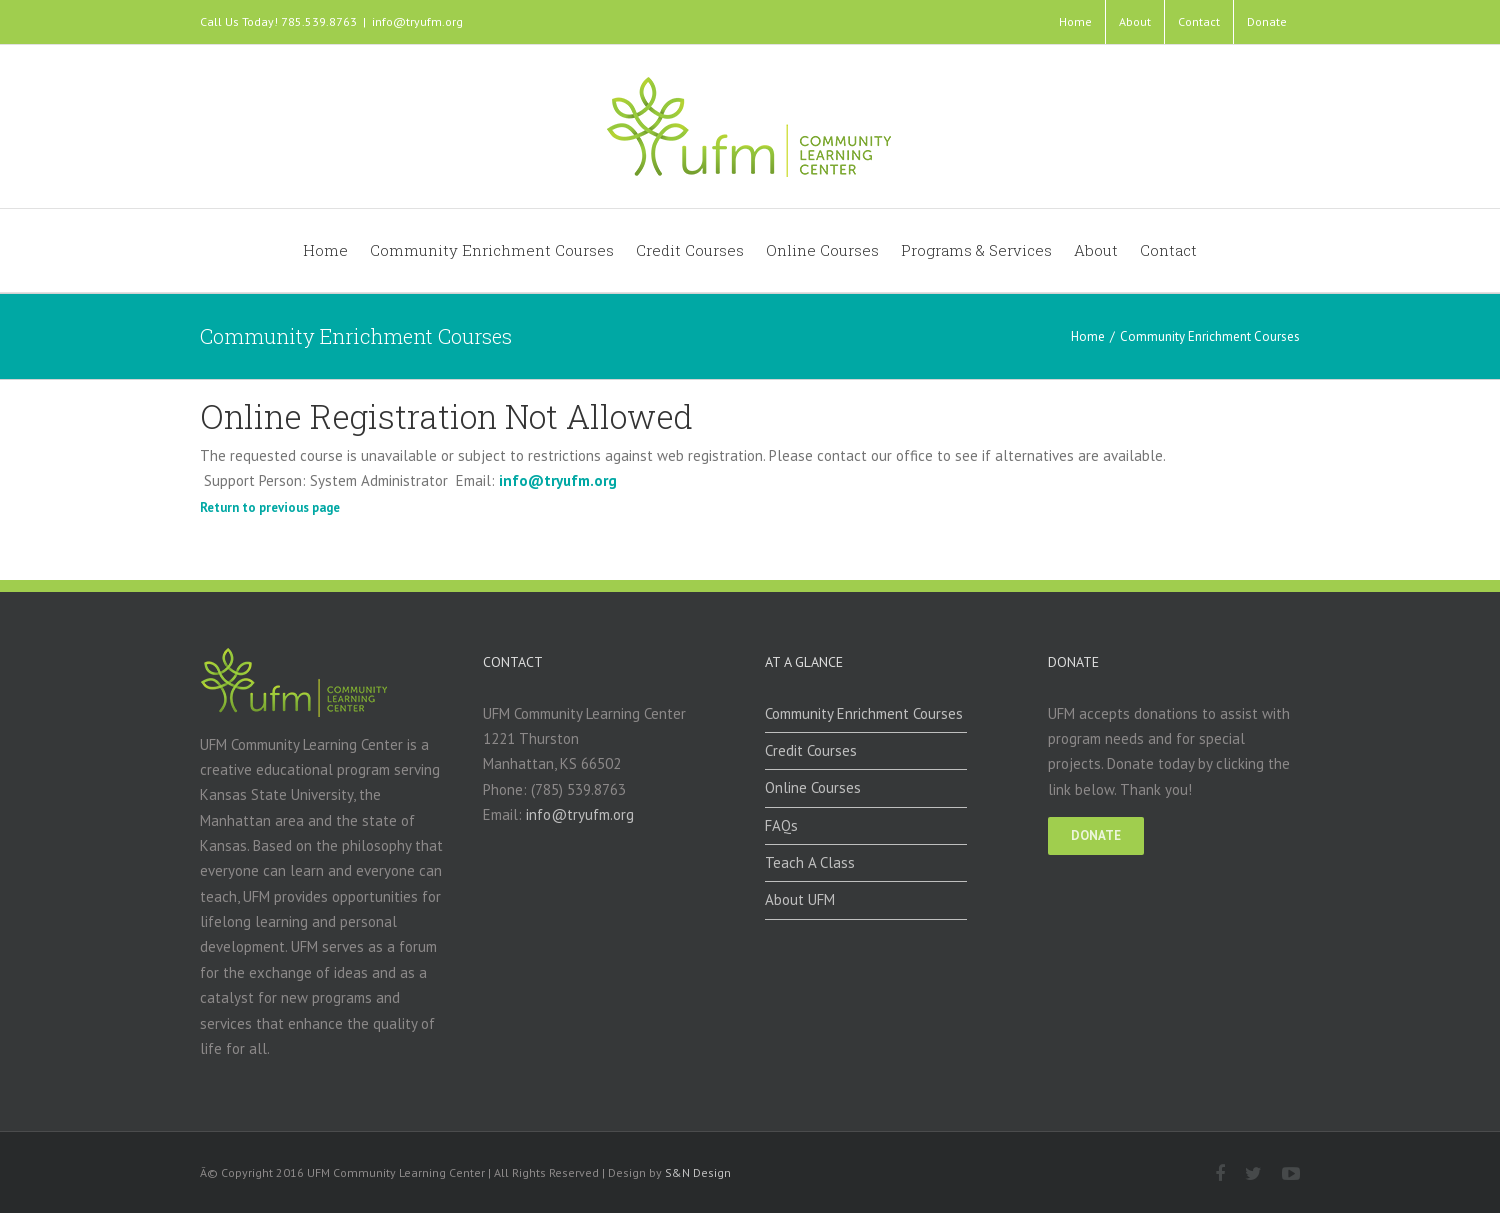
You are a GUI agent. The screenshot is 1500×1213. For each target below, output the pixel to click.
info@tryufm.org (417, 21)
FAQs (781, 825)
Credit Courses (811, 750)
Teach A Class (810, 862)
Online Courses (813, 787)
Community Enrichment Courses (864, 713)
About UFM (800, 899)
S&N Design (698, 1172)
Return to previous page (270, 507)
